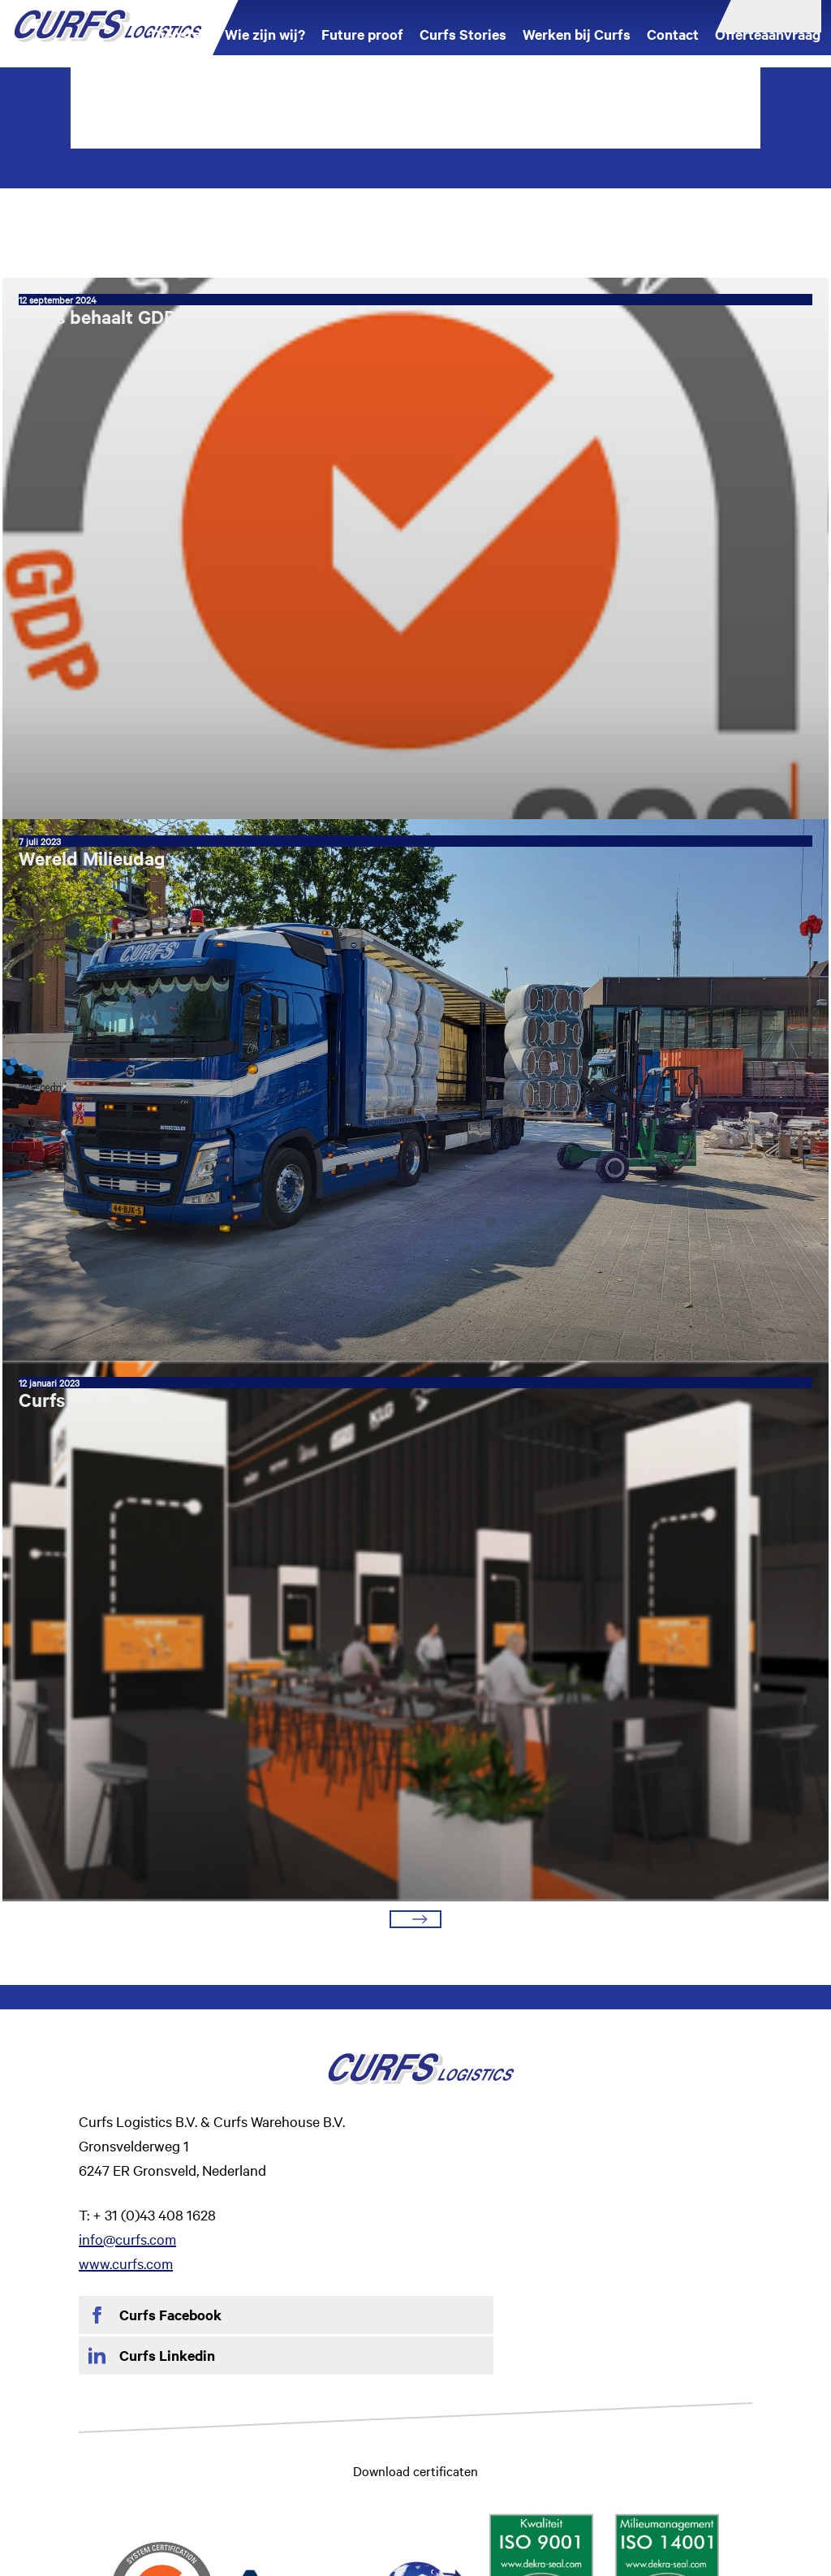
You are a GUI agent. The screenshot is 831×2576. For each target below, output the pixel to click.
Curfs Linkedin (504, 2082)
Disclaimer (198, 2442)
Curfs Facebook (170, 2082)
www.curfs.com (463, 2029)
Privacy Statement (289, 2442)
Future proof (361, 48)
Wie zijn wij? (263, 48)
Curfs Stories (461, 48)
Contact (671, 48)
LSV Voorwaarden (664, 2442)
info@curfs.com (464, 2005)
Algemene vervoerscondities (429, 2442)
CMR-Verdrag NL (557, 2442)
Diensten (178, 48)
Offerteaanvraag (766, 48)
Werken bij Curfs (575, 48)
